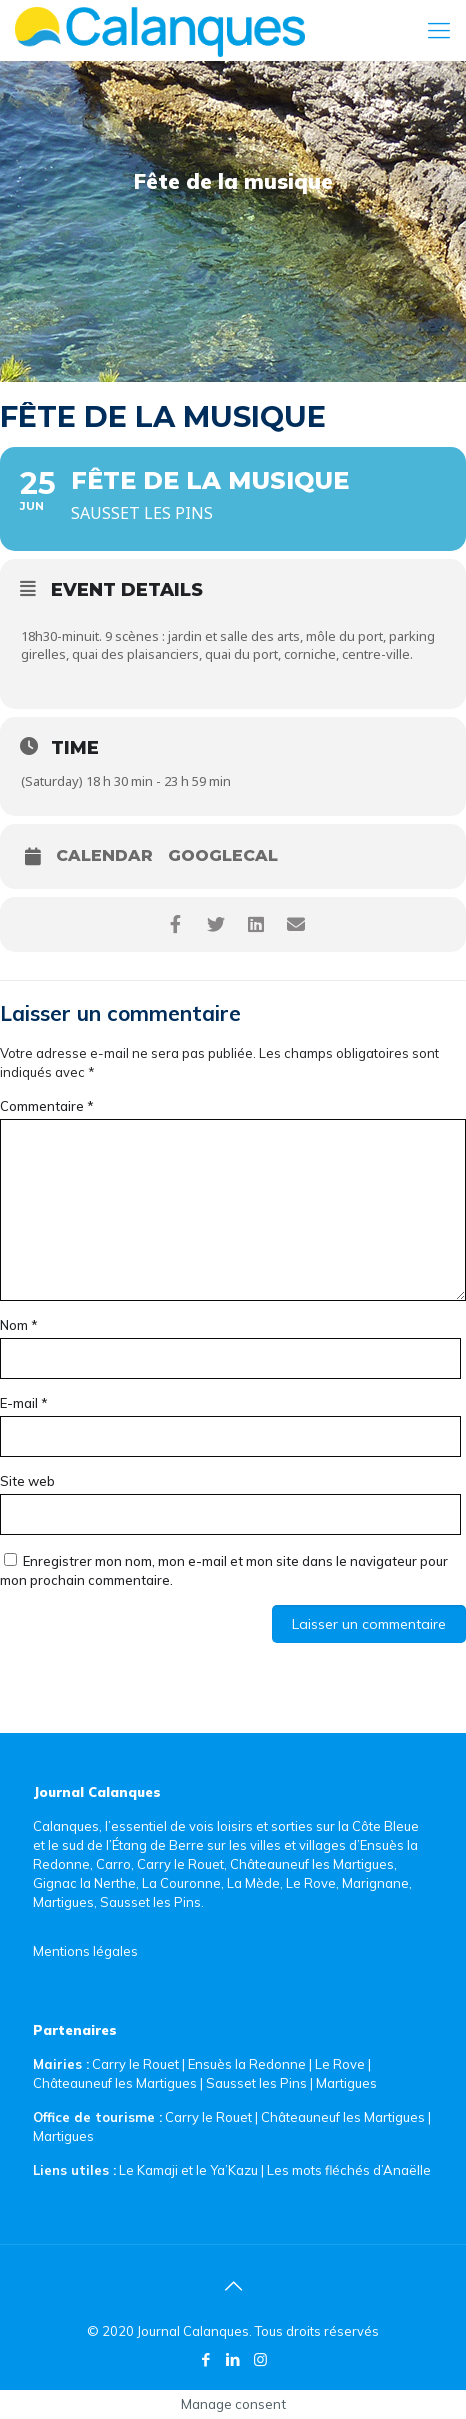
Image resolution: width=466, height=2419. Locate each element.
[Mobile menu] (439, 30)
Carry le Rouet (135, 2064)
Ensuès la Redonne (248, 2064)
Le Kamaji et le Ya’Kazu (188, 2170)
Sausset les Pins (256, 2083)
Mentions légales (85, 1951)
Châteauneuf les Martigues (115, 2083)
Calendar (104, 856)
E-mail (24, 1403)
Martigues (346, 2083)
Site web (27, 1481)
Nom (19, 1325)
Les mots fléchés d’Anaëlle (349, 2170)
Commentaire (47, 1106)
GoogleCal (223, 856)
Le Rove (340, 2064)
